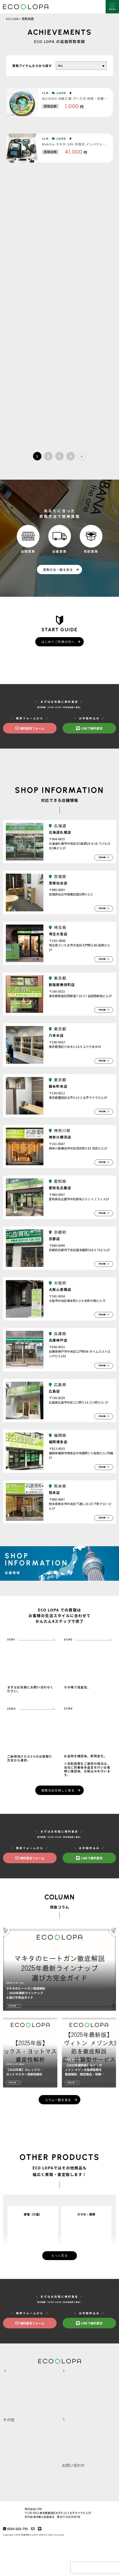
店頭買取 (70, 2427)
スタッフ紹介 (12, 2488)
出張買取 (70, 2397)
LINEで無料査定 (89, 730)
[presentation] (95, 2567)
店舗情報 (9, 2482)
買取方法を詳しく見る (57, 1792)
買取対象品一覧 (74, 2421)
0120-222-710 (17, 2550)
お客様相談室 (73, 2476)
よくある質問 (15, 2403)
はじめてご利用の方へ (22, 2390)
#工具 (45, 92)
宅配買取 (70, 2415)
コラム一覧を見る (58, 2110)
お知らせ (9, 2452)
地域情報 (70, 2403)
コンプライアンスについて (24, 2415)
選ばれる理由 (15, 2397)
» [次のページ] (82, 449)
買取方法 (12, 2409)
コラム (7, 2458)
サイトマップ (12, 2500)
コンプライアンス (76, 2458)
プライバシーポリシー (79, 2470)
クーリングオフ (74, 2452)
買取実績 (9, 2476)
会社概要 (70, 2446)
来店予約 (70, 2493)
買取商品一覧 (12, 2446)
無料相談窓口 (73, 2499)
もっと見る (59, 2265)
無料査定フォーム (29, 730)
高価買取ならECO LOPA (32, 2555)
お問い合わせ (73, 2486)
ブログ (7, 2494)
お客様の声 (13, 2421)
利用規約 (70, 2464)
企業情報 (69, 2439)
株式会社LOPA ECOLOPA (25, 6)
